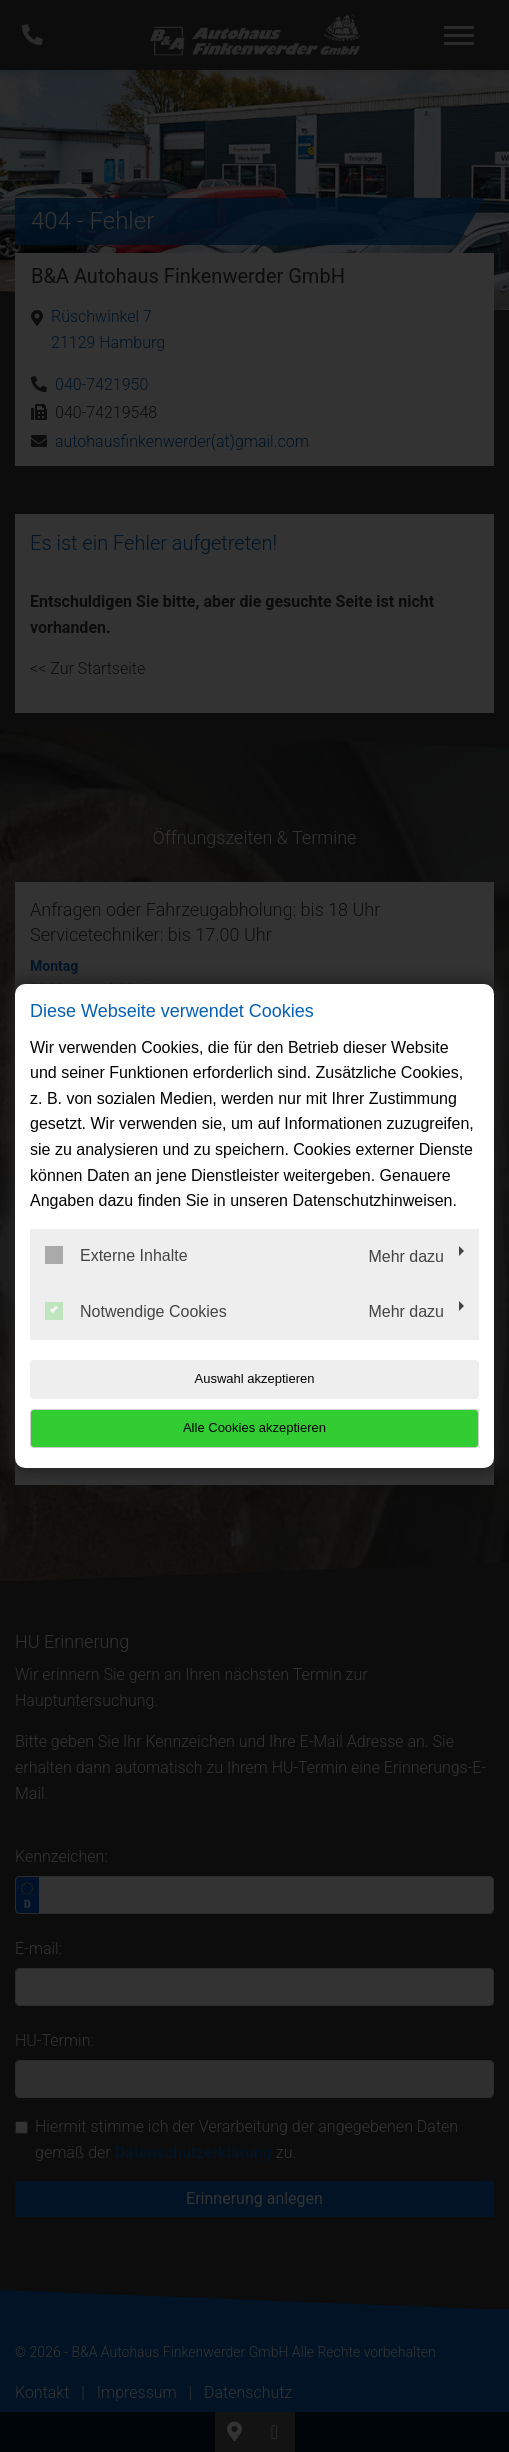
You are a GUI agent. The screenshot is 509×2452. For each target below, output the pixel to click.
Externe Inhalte (116, 1255)
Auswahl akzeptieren (255, 1378)
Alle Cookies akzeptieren (254, 1427)
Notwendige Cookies (136, 1311)
